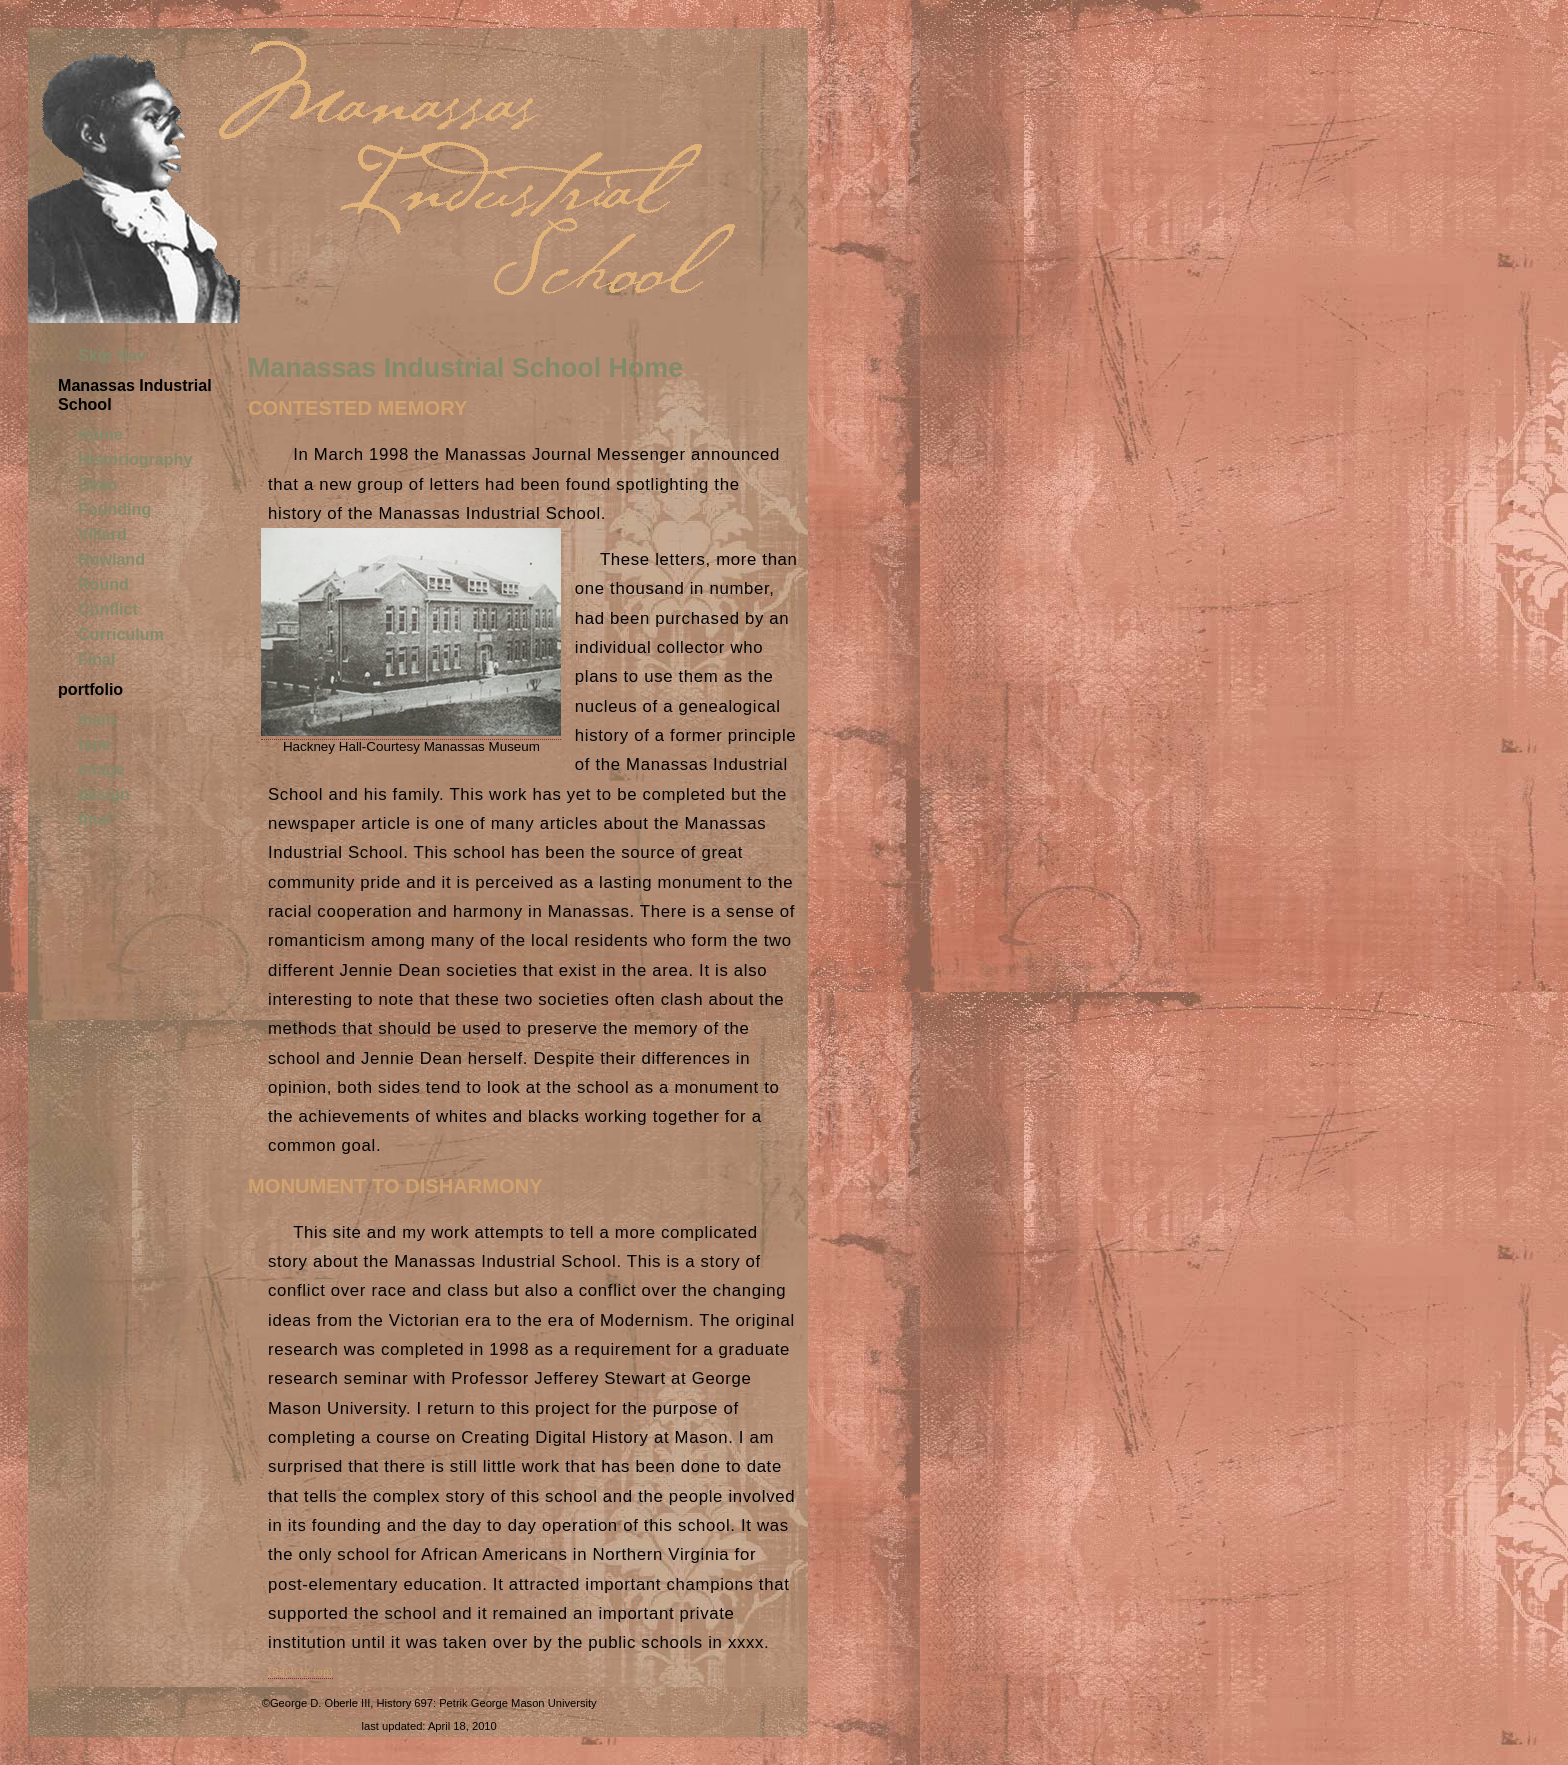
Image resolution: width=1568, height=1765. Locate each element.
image (101, 769)
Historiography (135, 459)
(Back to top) (300, 1672)
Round (103, 584)
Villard (102, 534)
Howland (111, 559)
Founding (114, 509)
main (97, 719)
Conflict (108, 609)
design (104, 794)
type (94, 744)
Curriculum (121, 634)
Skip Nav (112, 355)
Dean (97, 484)
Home (100, 434)
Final (97, 659)
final (94, 819)
